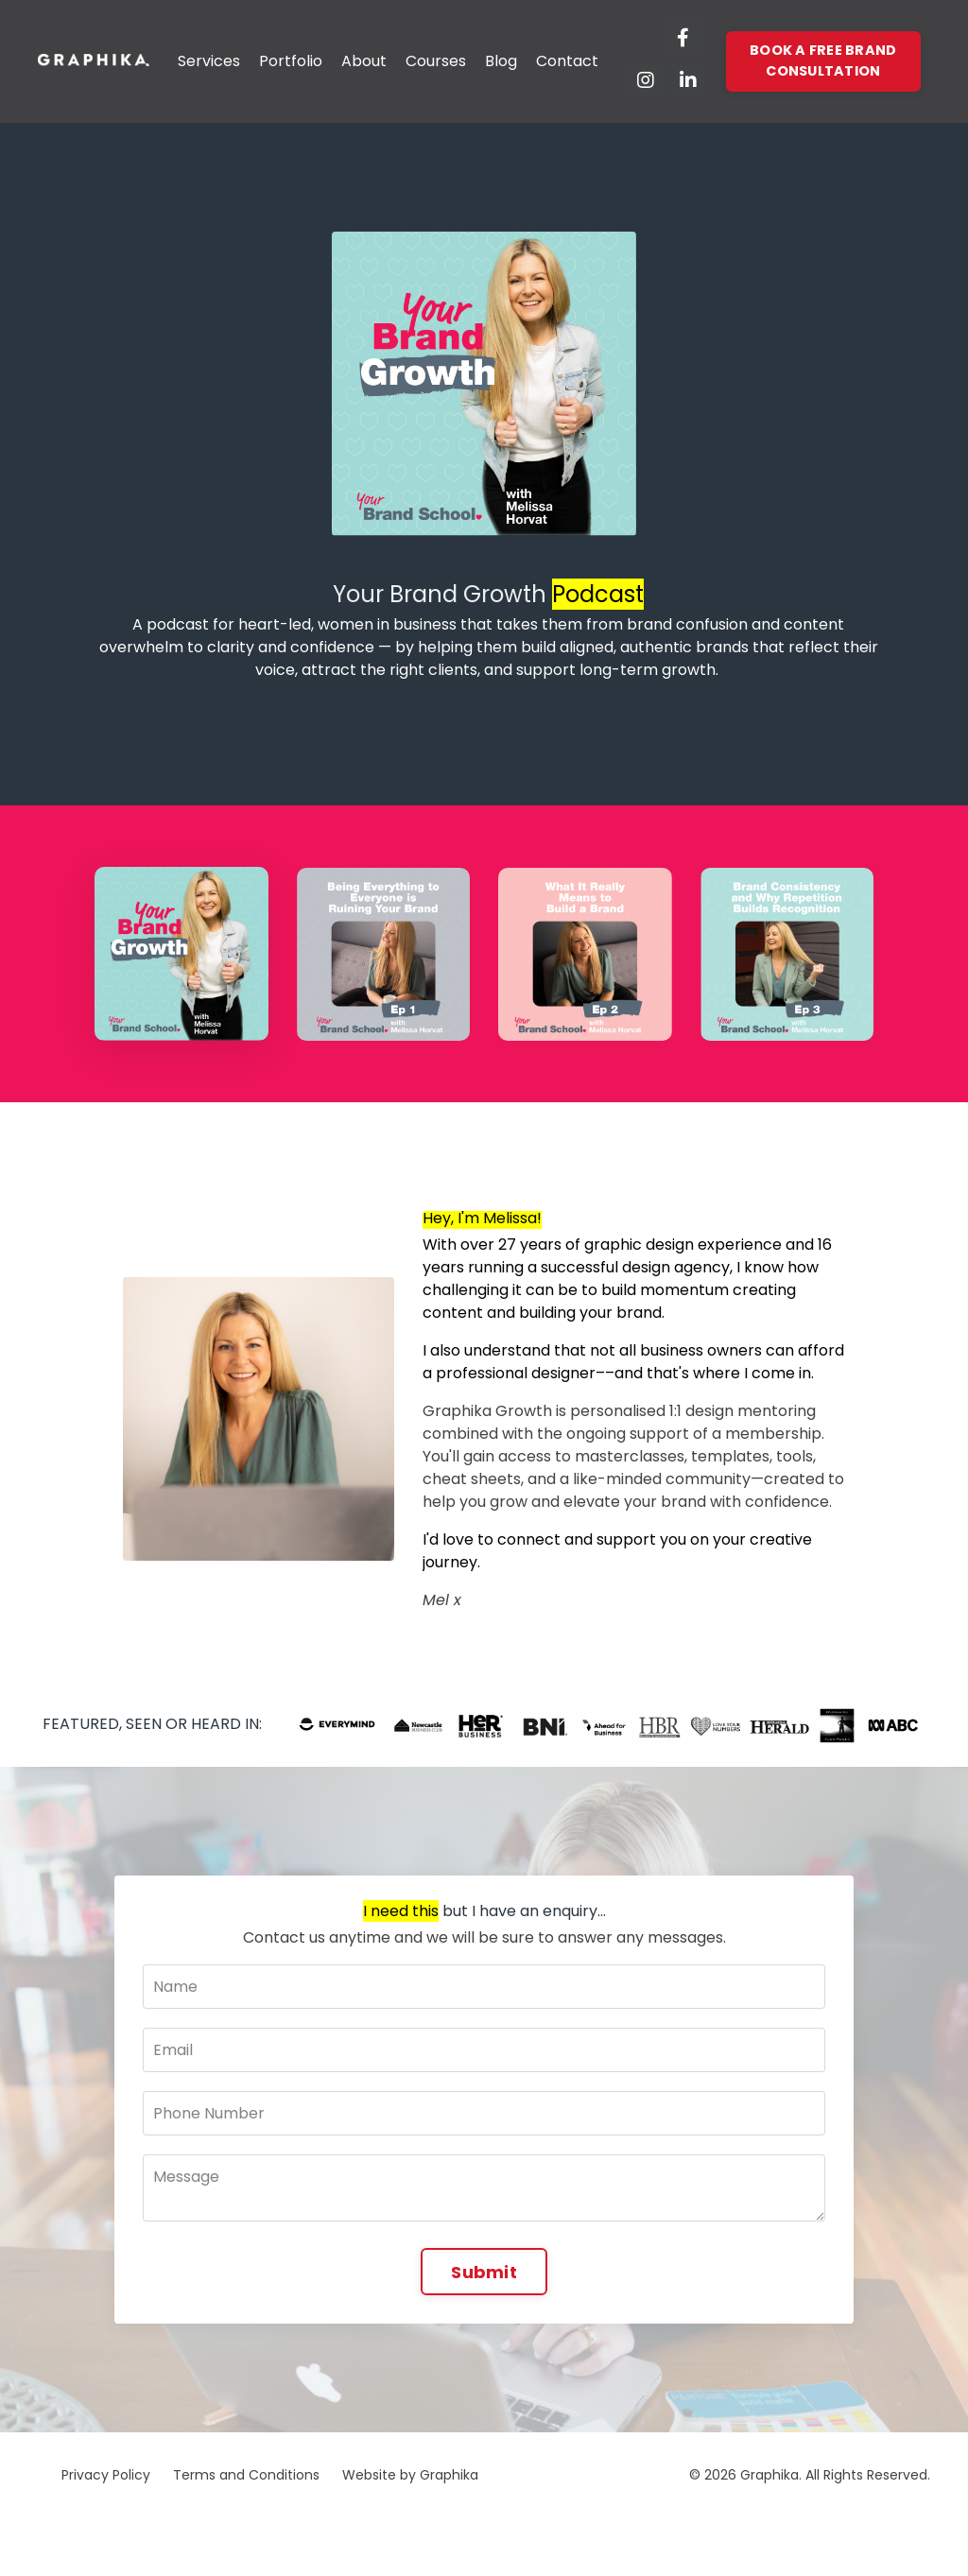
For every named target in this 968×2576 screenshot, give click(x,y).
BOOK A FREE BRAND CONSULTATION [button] (823, 60)
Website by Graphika (410, 2474)
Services (209, 61)
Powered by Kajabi (870, 2527)
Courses (436, 61)
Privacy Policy (105, 2474)
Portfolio (290, 61)
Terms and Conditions (246, 2474)
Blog (501, 61)
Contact (567, 61)
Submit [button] (484, 2272)
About (364, 61)
